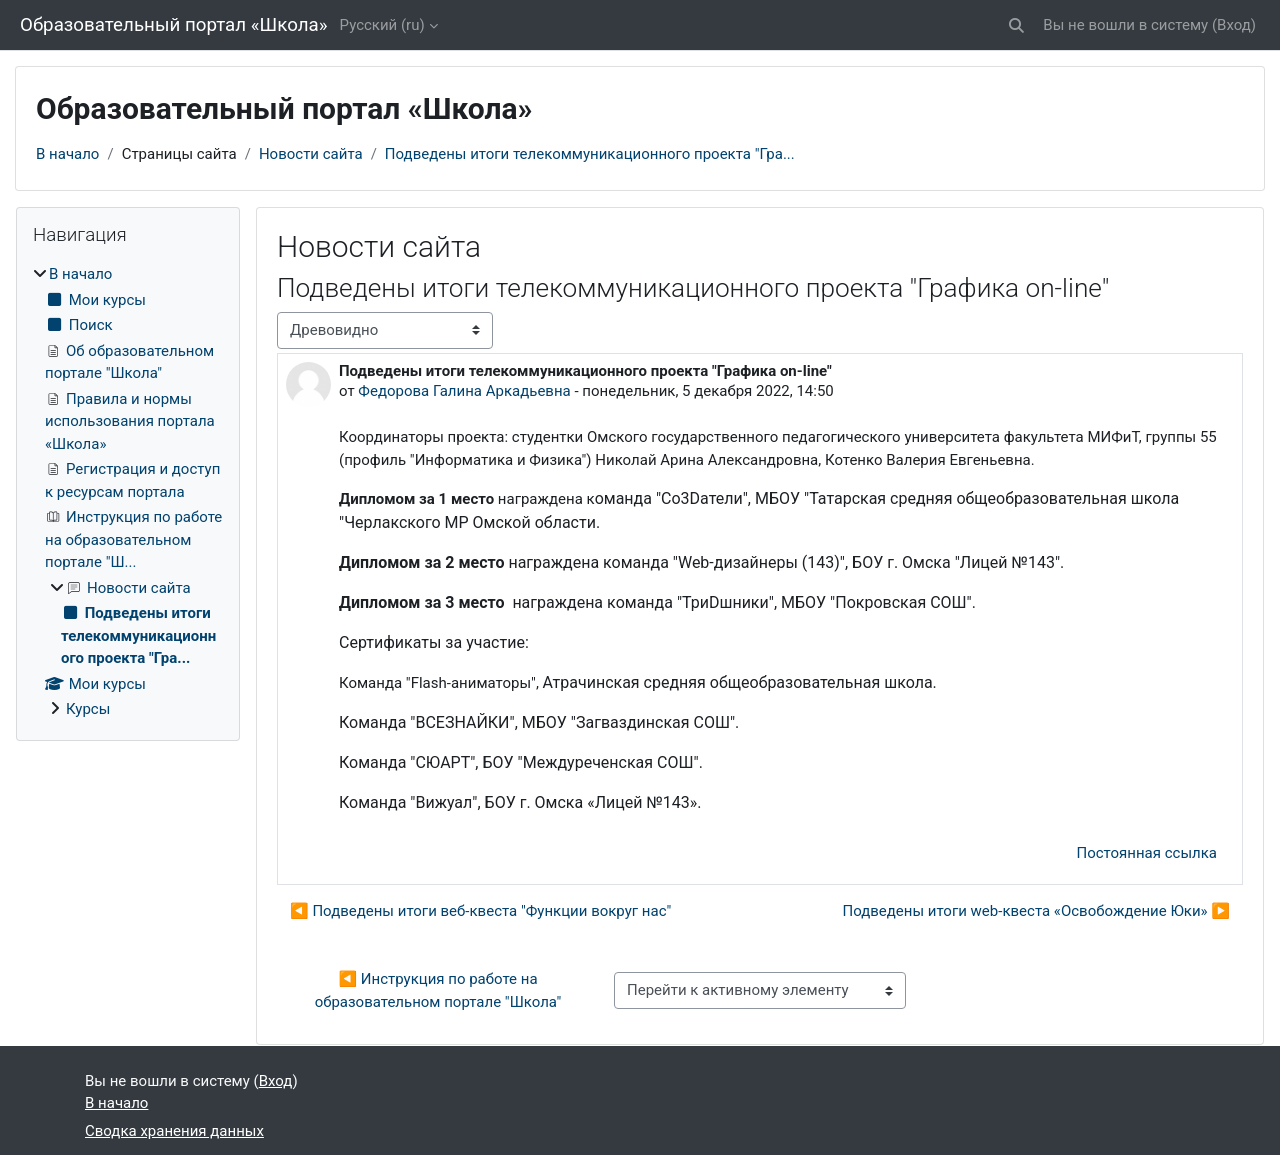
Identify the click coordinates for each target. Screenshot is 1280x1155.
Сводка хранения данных (174, 1131)
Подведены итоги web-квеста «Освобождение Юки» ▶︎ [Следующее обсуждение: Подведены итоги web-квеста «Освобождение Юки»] (1036, 911)
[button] (1017, 25)
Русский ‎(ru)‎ (382, 25)
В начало (67, 154)
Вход (1234, 25)
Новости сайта (311, 154)
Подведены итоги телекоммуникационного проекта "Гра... (590, 154)
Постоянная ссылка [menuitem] (1146, 853)
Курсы (88, 709)
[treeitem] (128, 492)
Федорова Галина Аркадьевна (464, 391)
